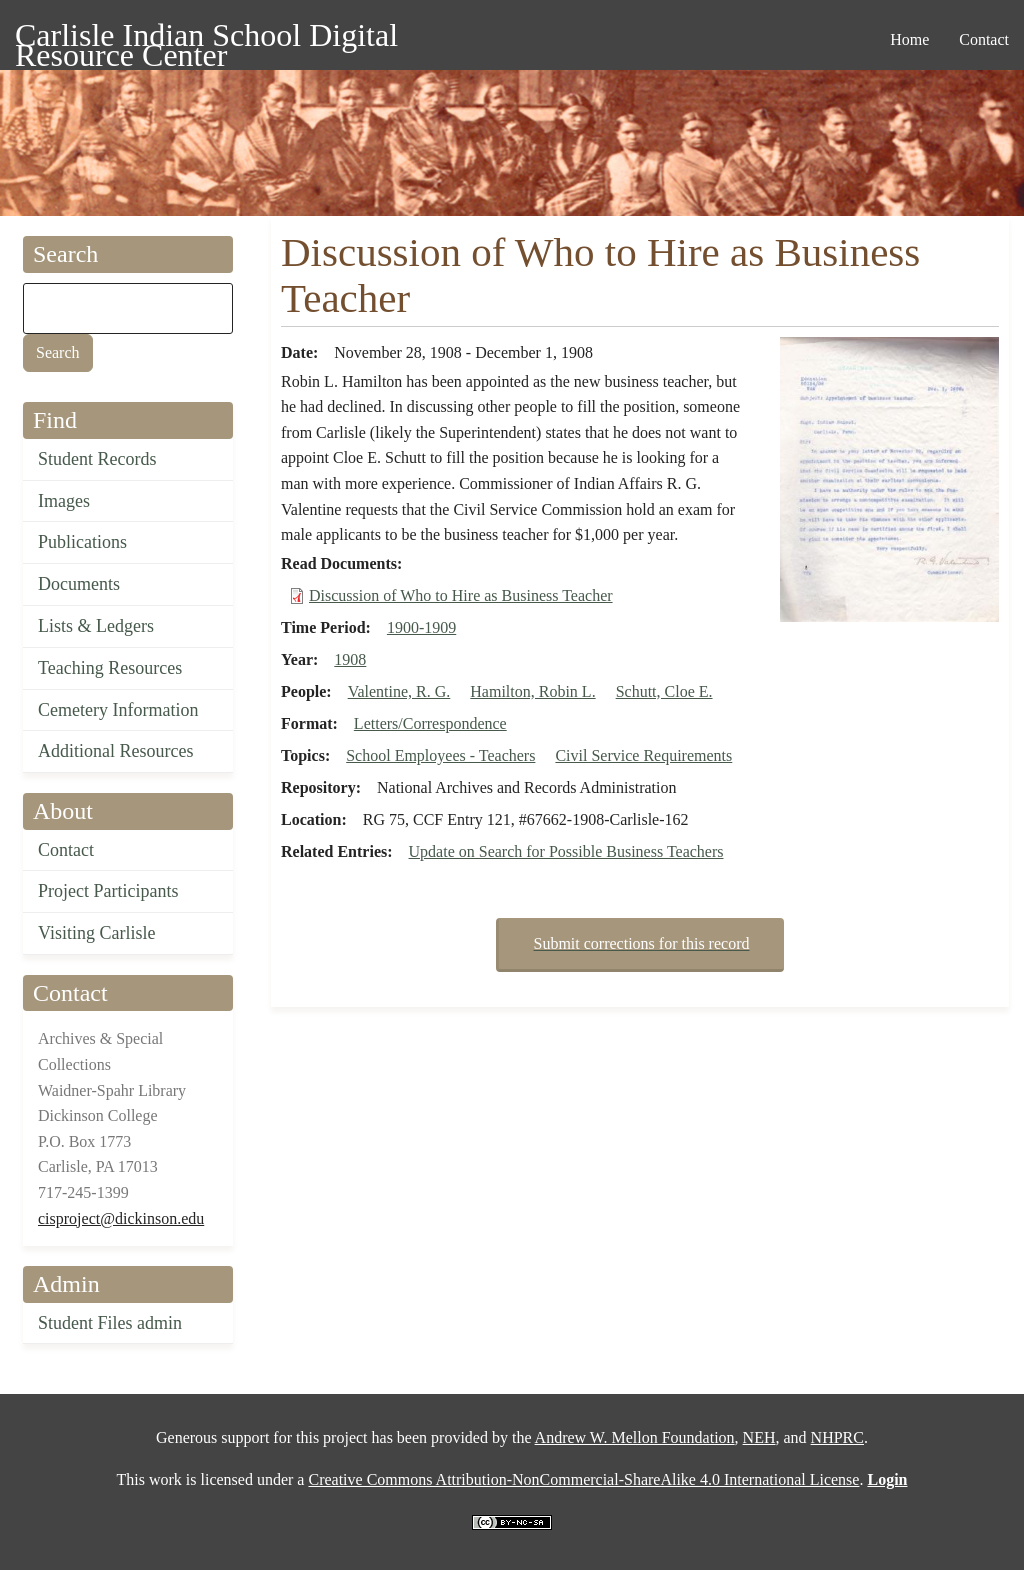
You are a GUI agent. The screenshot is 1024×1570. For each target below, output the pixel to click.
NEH (759, 1437)
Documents (79, 584)
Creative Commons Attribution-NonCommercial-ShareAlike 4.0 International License (583, 1479)
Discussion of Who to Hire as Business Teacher (461, 595)
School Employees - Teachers (440, 755)
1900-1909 (421, 627)
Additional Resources (115, 751)
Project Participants (108, 891)
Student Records (97, 459)
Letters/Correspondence (430, 723)
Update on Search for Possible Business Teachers (566, 851)
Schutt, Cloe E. (664, 691)
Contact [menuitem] (984, 39)
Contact (66, 850)
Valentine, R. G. (399, 691)
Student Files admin (110, 1323)
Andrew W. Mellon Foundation (635, 1437)
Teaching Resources (110, 668)
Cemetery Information (118, 710)
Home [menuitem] (909, 39)
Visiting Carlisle (96, 933)
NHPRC (837, 1437)
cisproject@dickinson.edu (121, 1218)
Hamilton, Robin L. (532, 691)
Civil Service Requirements (643, 755)
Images (64, 501)
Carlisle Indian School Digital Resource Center (206, 38)
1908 (350, 659)
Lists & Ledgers (96, 626)
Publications (82, 542)
